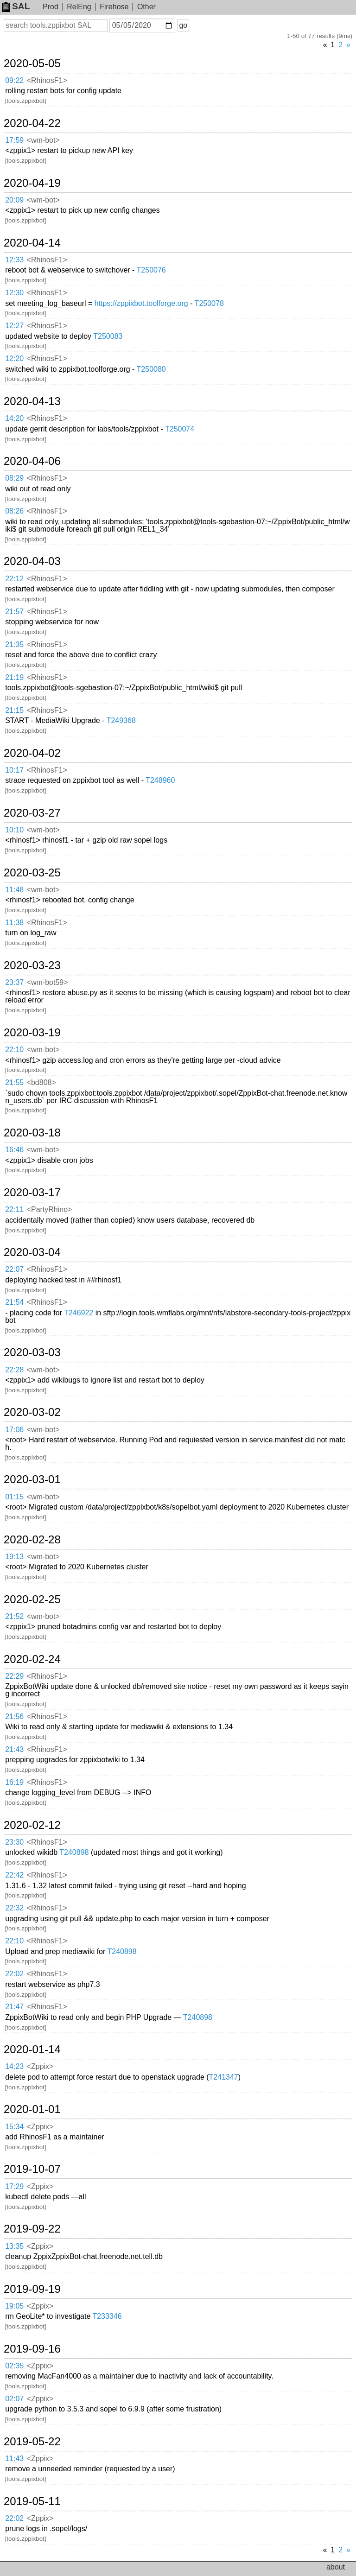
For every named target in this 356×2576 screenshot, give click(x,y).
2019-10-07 (32, 2169)
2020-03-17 (32, 1192)
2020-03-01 (32, 1479)
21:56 (14, 1716)
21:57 (14, 611)
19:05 (14, 2306)
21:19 (14, 677)
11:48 (14, 890)
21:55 (14, 1082)
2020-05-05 (32, 63)
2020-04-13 (32, 401)
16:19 (14, 1782)
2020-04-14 (32, 243)
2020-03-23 (32, 965)
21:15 (14, 710)
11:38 (14, 922)
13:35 (14, 2246)
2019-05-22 (32, 2441)
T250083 (107, 336)
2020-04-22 (32, 123)
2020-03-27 (32, 813)
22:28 (14, 1370)
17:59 (14, 140)
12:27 (14, 326)
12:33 (14, 260)
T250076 (151, 270)
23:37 (14, 982)
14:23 (14, 2066)
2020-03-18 (32, 1132)
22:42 (14, 1875)
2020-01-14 (32, 2049)
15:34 (14, 2127)
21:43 (14, 1749)
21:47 (14, 2007)
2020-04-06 (32, 461)
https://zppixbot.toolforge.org (141, 303)
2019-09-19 (32, 2289)
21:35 (14, 644)
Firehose (114, 7)
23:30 (14, 1842)
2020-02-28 (32, 1539)
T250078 (209, 303)
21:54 (14, 1302)
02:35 (14, 2366)
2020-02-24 (32, 1659)
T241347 (223, 2077)
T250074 (179, 429)
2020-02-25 (32, 1599)
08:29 (14, 478)
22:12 (14, 579)
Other (146, 7)
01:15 (14, 1497)
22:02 (14, 1974)
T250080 (151, 369)
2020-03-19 (32, 1032)
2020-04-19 (32, 183)
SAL (16, 6)
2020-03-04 (32, 1252)
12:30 (14, 293)
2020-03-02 (32, 1412)
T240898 (74, 1852)
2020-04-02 (32, 753)
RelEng (79, 7)
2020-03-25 (32, 872)
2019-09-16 (32, 2349)
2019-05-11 (32, 2501)
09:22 (14, 80)
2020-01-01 (32, 2109)
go (183, 25)
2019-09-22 (32, 2229)
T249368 (121, 720)
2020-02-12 (32, 1825)
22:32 (14, 1908)
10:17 (14, 770)
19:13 (14, 1557)
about (335, 2567)
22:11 (14, 1209)
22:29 (14, 1676)
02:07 (14, 2399)
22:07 (14, 1269)
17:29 (14, 2186)
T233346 (106, 2316)
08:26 (14, 511)
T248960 (160, 780)
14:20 (14, 418)
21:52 (14, 1616)
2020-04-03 (32, 561)
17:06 (14, 1430)
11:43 (14, 2458)
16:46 (14, 1150)
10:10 (14, 830)
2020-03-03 (32, 1352)
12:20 (14, 358)
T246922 (78, 1313)
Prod (50, 7)
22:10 (14, 1049)
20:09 (14, 200)
